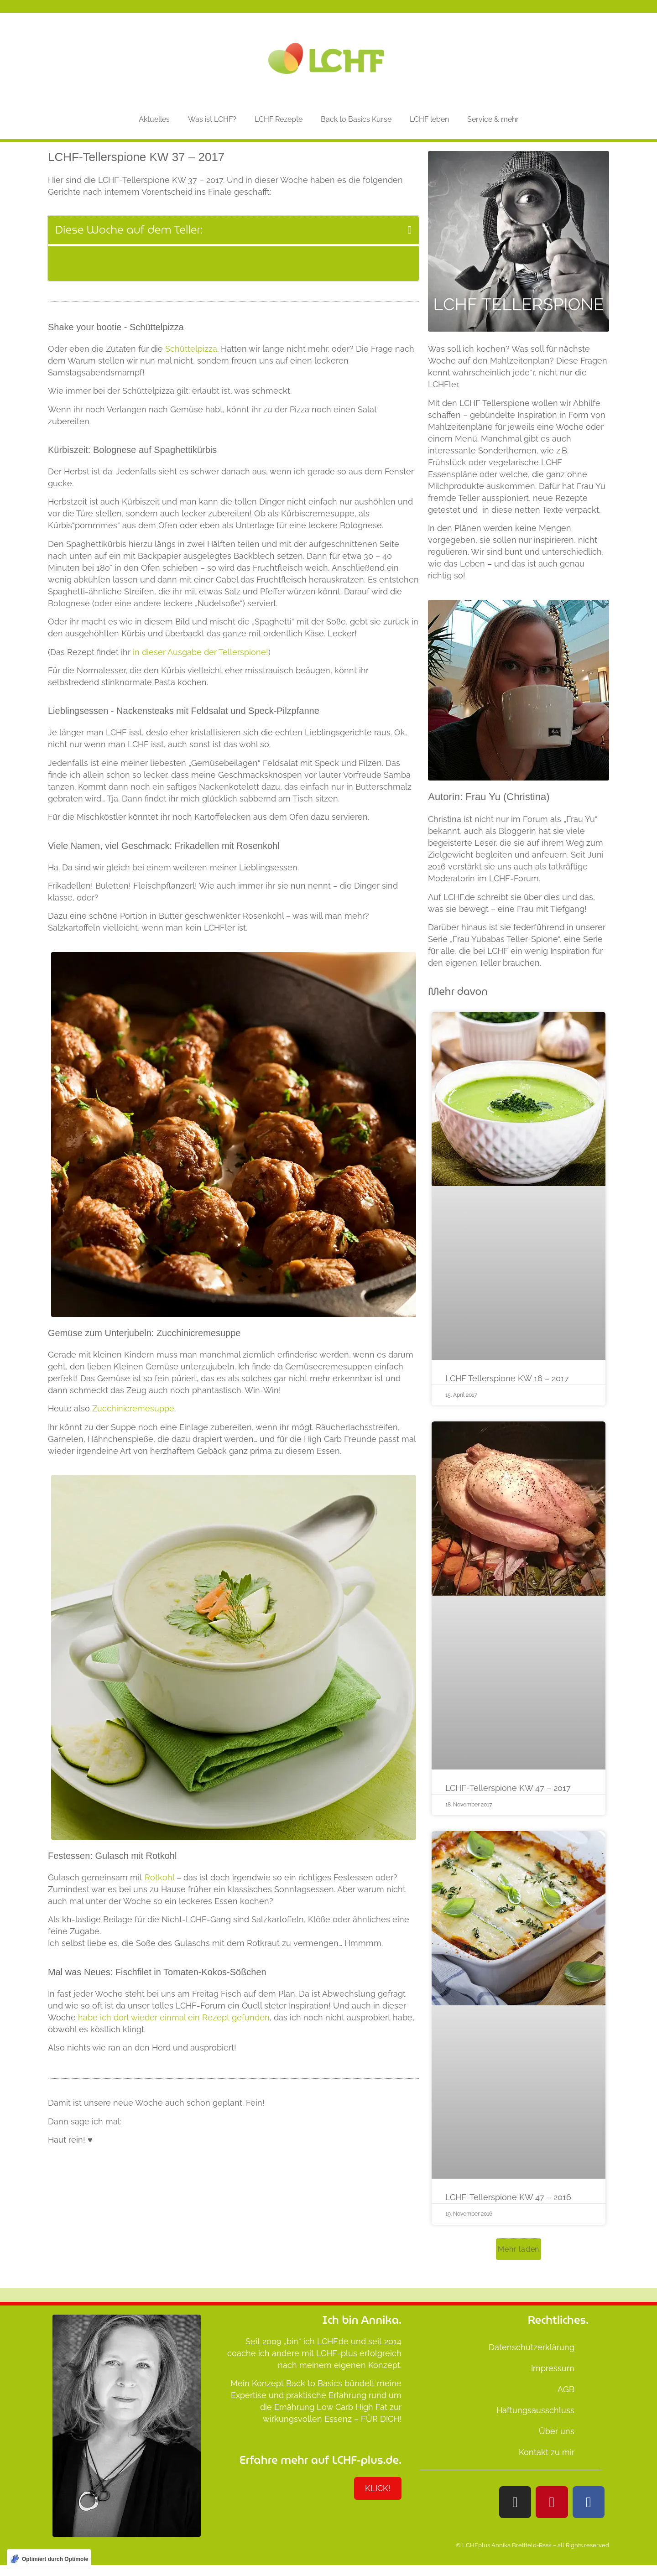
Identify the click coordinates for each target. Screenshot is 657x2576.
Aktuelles (154, 119)
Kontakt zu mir (546, 2452)
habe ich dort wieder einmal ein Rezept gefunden (174, 2017)
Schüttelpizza (191, 349)
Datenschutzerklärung (531, 2347)
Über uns (556, 2431)
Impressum (552, 2368)
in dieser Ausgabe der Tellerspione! (200, 652)
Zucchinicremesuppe (132, 1408)
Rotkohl (159, 1877)
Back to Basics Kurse (356, 119)
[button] (410, 229)
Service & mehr (493, 119)
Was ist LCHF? (212, 119)
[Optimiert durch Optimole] (49, 2559)
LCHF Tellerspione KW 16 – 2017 (507, 1378)
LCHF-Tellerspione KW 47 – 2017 (508, 1788)
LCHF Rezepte (278, 119)
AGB (566, 2389)
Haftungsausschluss (535, 2410)
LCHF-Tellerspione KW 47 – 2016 (508, 2197)
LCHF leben (429, 119)
